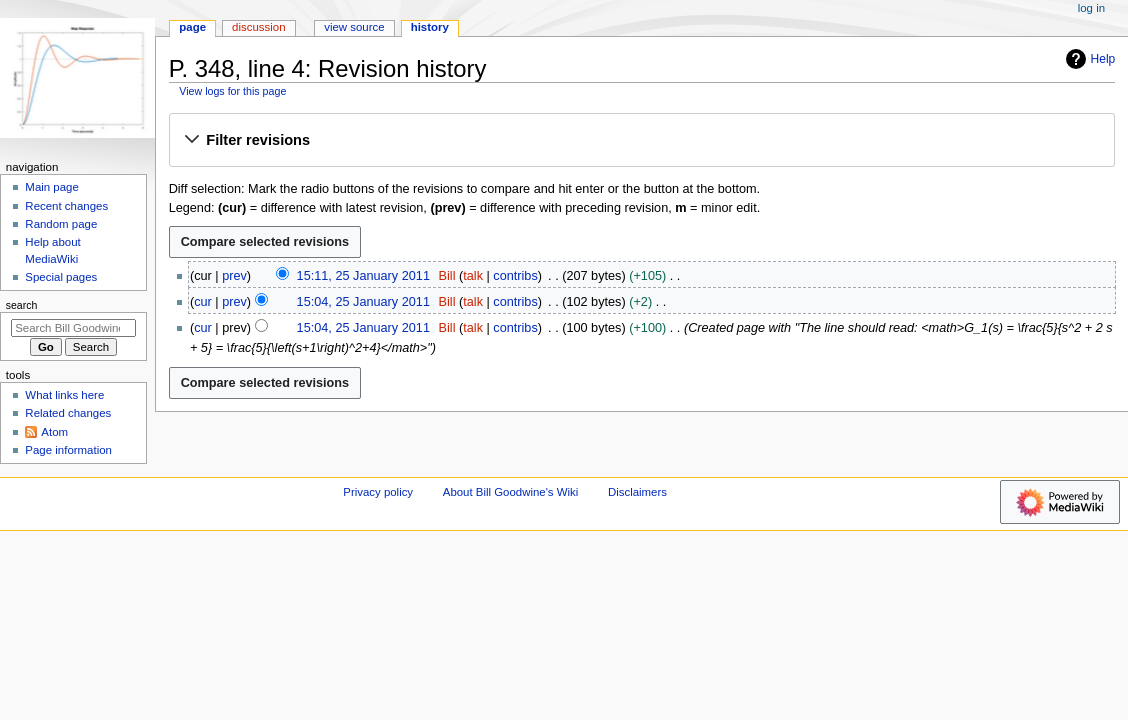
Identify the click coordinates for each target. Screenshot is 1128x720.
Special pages (61, 277)
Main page (52, 187)
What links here (64, 395)
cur (203, 302)
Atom (54, 432)
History (430, 27)
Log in (1091, 8)
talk (473, 276)
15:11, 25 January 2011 (363, 276)
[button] (641, 141)
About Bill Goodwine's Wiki (511, 492)
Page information (68, 450)
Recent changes (66, 206)
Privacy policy (378, 492)
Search (22, 305)
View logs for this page (232, 91)
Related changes (68, 413)
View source (354, 27)
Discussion (258, 27)
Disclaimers (637, 492)
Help (1088, 59)
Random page (61, 224)
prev (234, 276)
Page (192, 27)
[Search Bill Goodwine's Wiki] (73, 328)
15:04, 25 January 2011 (363, 302)
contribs (515, 276)
